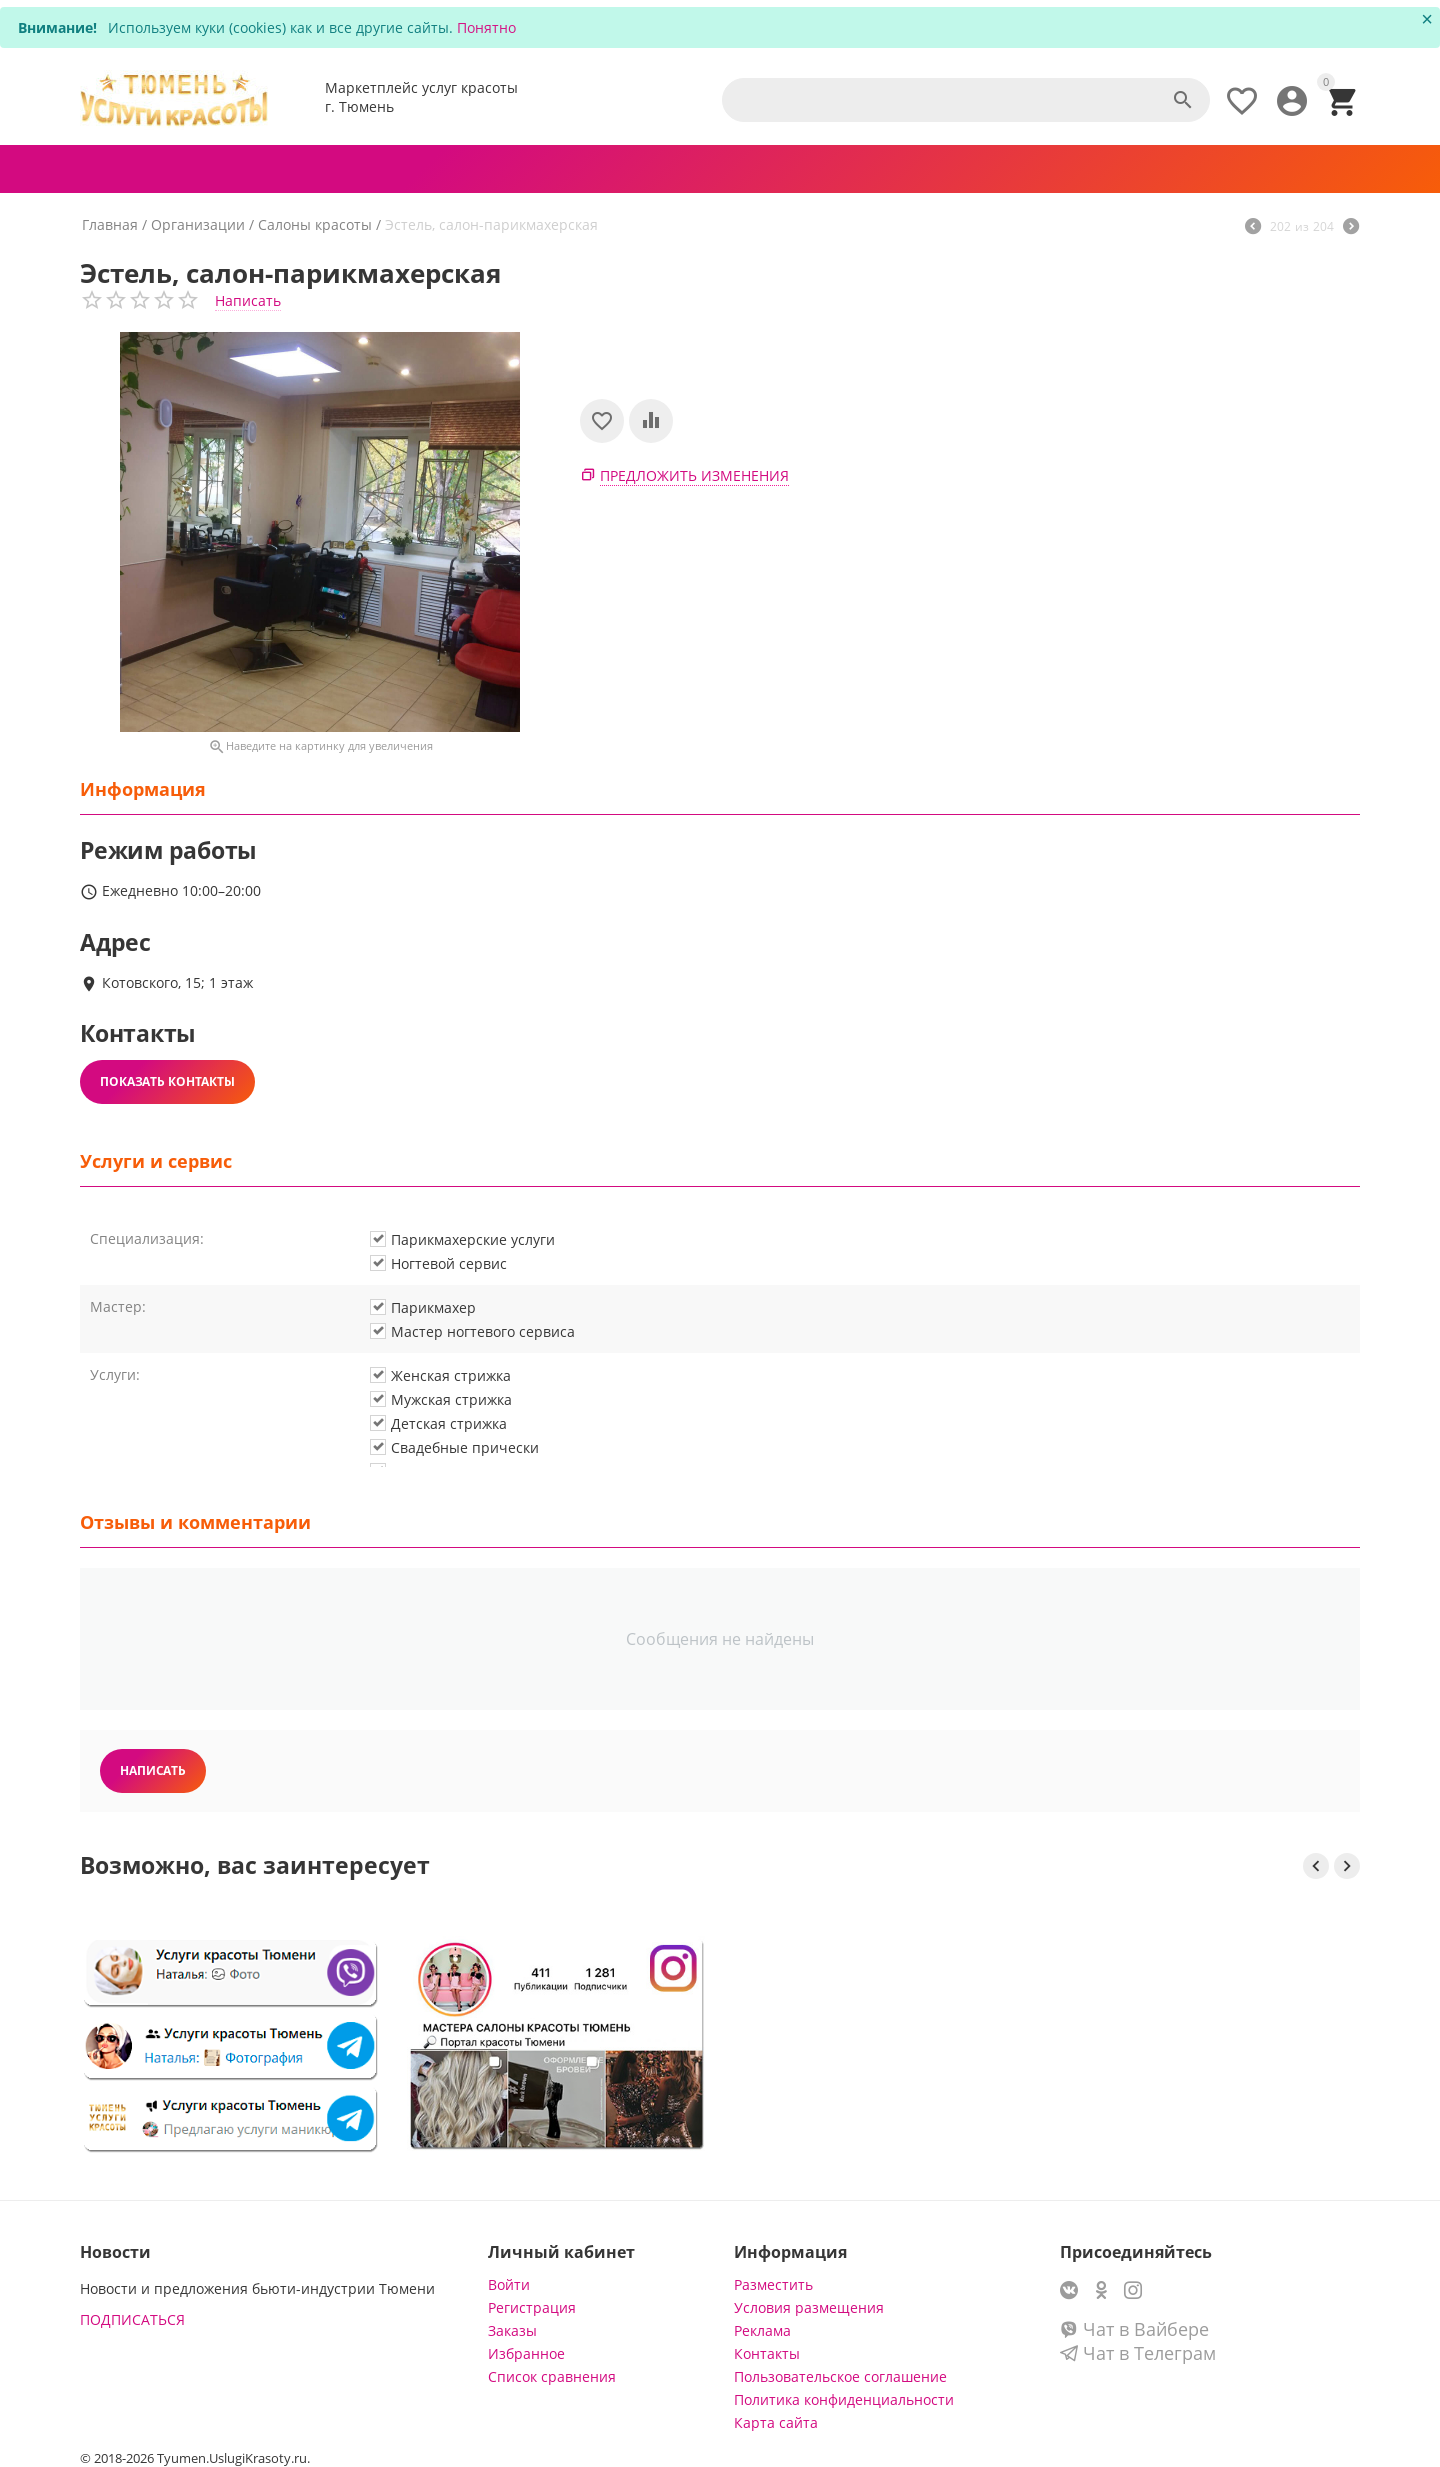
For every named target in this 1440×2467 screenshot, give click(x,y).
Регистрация (532, 2307)
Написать (248, 300)
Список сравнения (552, 2376)
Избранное (526, 2353)
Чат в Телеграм (1138, 2353)
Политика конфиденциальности (844, 2399)
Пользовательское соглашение (840, 2376)
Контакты (767, 2353)
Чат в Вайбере (1134, 2329)
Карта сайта (776, 2422)
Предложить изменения (694, 475)
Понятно (486, 27)
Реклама (762, 2330)
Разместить (773, 2284)
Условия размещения (809, 2307)
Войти (509, 2284)
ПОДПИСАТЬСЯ (132, 2319)
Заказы (512, 2330)
